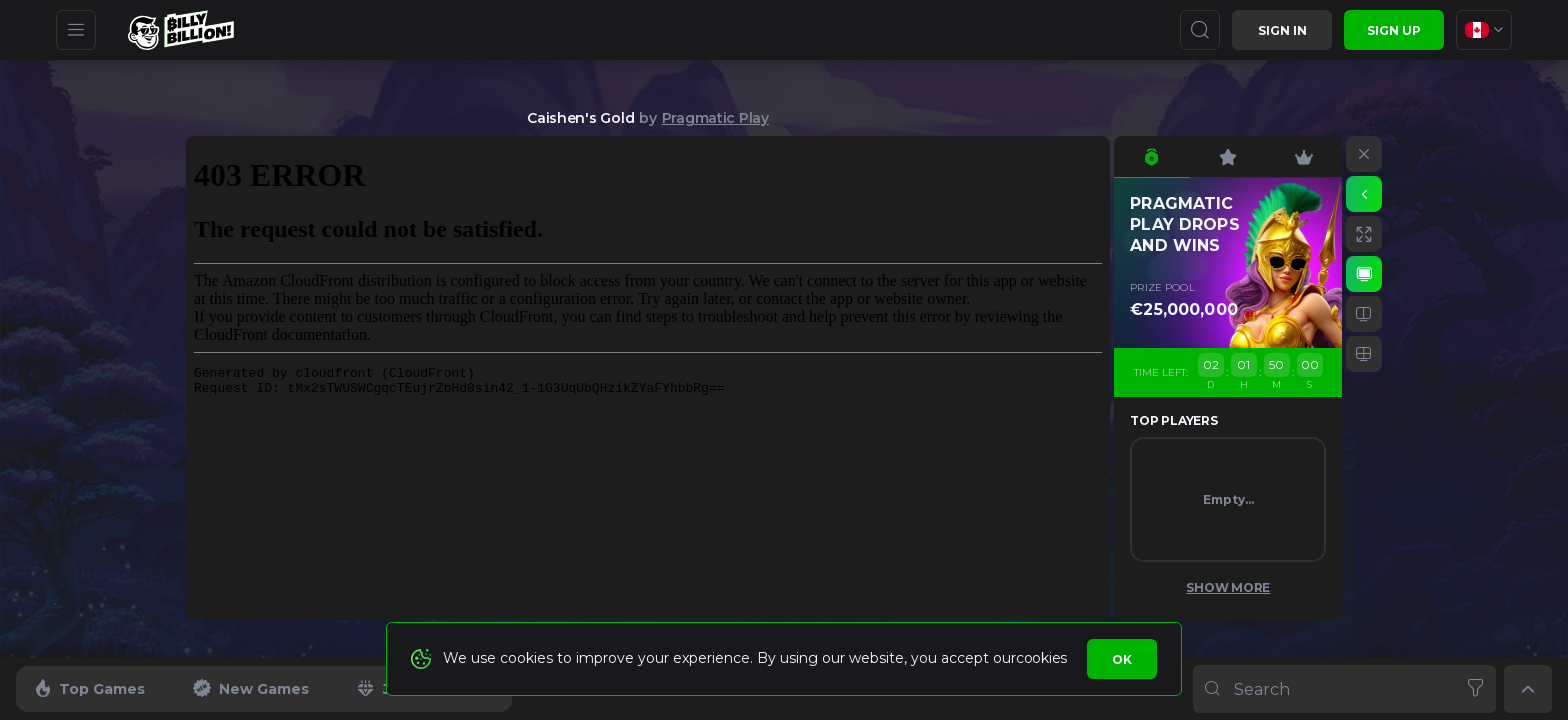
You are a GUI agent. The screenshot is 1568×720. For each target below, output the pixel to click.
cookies (1041, 658)
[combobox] (1484, 30)
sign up (1394, 30)
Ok (1122, 659)
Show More (1228, 587)
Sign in (1282, 30)
